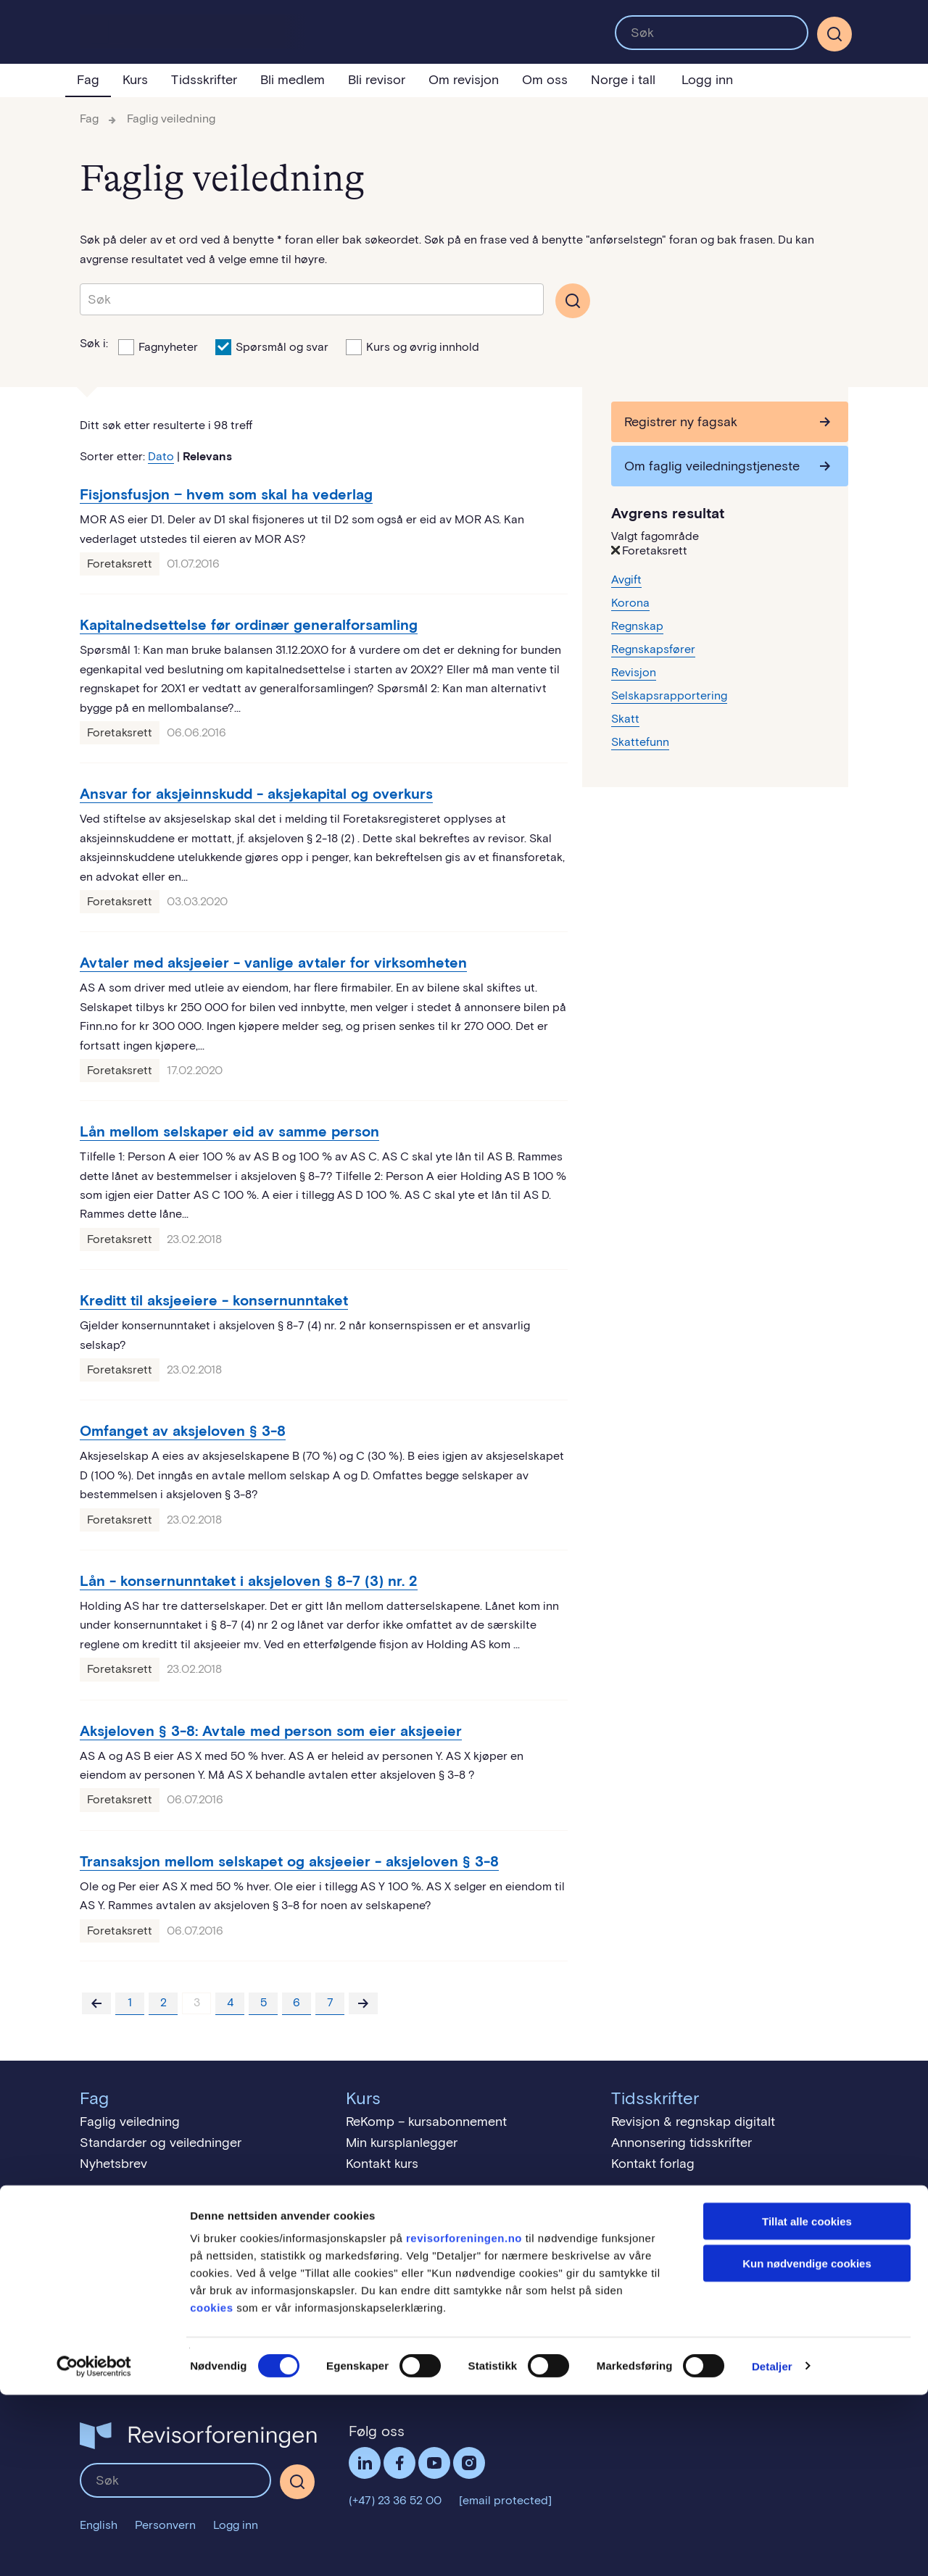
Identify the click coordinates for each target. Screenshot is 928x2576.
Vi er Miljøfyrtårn (127, 2343)
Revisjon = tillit (652, 2232)
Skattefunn (640, 742)
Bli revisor (376, 80)
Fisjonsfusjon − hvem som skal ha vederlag (226, 494)
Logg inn (707, 80)
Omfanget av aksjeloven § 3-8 (183, 1430)
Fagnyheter (158, 345)
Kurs (135, 80)
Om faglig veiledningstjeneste (712, 466)
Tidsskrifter (204, 80)
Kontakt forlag (653, 2164)
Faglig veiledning (171, 118)
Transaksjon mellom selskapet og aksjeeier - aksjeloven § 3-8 (289, 1861)
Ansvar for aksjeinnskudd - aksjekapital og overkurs (256, 793)
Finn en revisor (654, 2274)
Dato (161, 456)
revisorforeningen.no (464, 2419)
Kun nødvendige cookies (806, 2445)
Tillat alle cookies (807, 2402)
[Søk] (834, 34)
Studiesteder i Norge (407, 2274)
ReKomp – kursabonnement (426, 2122)
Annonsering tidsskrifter (681, 2143)
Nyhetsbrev (113, 2164)
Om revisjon (463, 80)
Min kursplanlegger (401, 2143)
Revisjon (633, 672)
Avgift (626, 579)
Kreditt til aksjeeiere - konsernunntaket (214, 1300)
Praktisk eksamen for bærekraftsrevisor (462, 2253)
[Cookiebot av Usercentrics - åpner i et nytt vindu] (93, 2548)
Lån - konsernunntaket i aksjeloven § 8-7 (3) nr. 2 (249, 1581)
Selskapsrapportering (669, 695)
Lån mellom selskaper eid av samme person (229, 1131)
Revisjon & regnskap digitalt (693, 2122)
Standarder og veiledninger (160, 2143)
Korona (630, 603)
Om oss (545, 80)
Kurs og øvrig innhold (412, 345)
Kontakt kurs (382, 2164)
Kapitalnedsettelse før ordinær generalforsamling (249, 624)
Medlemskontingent (138, 2274)
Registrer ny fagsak (680, 422)
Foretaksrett (119, 563)
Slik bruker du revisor (673, 2253)
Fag (88, 80)
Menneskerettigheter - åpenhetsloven (190, 2364)
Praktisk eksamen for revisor (429, 2232)
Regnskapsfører (653, 649)
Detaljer (772, 2547)
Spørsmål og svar (271, 345)
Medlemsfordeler (130, 2232)
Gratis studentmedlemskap (159, 2253)
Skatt (625, 719)
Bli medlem (292, 80)
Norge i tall (623, 80)
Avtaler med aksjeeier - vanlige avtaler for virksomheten (273, 962)
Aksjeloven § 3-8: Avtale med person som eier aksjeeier (271, 1731)
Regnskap (637, 626)
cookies (211, 2488)
